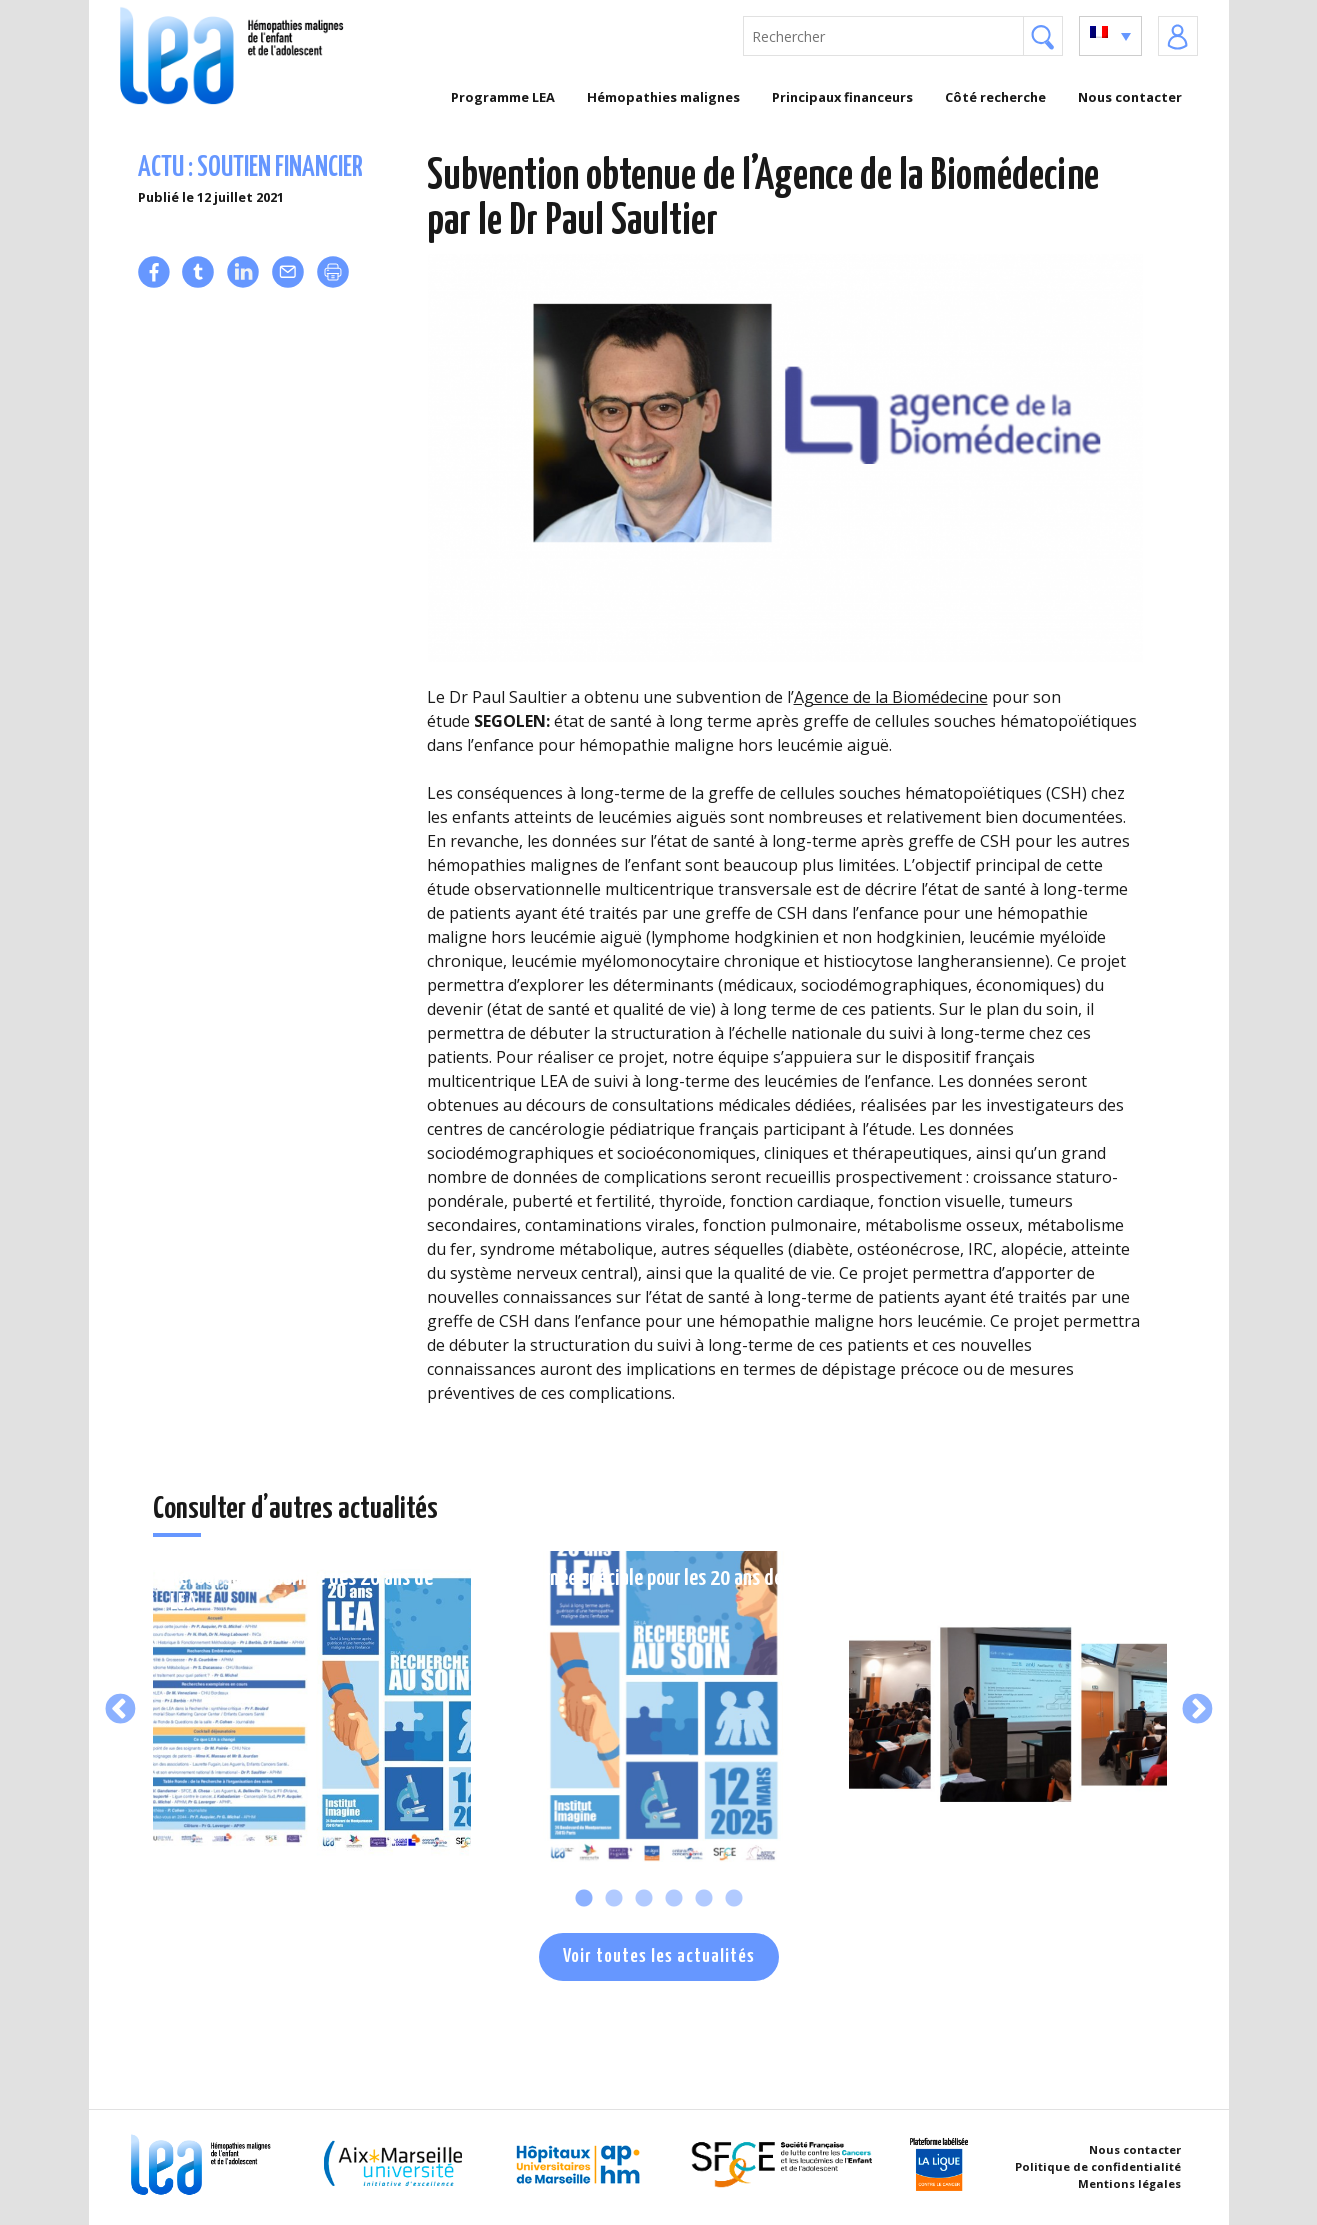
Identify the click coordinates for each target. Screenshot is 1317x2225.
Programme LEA (503, 97)
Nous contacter (1130, 97)
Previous (120, 1710)
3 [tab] (644, 1899)
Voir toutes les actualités (659, 1956)
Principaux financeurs (842, 97)
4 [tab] (674, 1899)
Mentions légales (1129, 2183)
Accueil (395, 97)
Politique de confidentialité (1098, 2166)
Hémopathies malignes (663, 97)
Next (1197, 1710)
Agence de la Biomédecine (891, 697)
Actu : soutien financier (250, 168)
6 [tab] (734, 1899)
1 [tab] (584, 1899)
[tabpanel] (312, 1710)
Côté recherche (995, 97)
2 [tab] (614, 1899)
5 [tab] (704, 1899)
